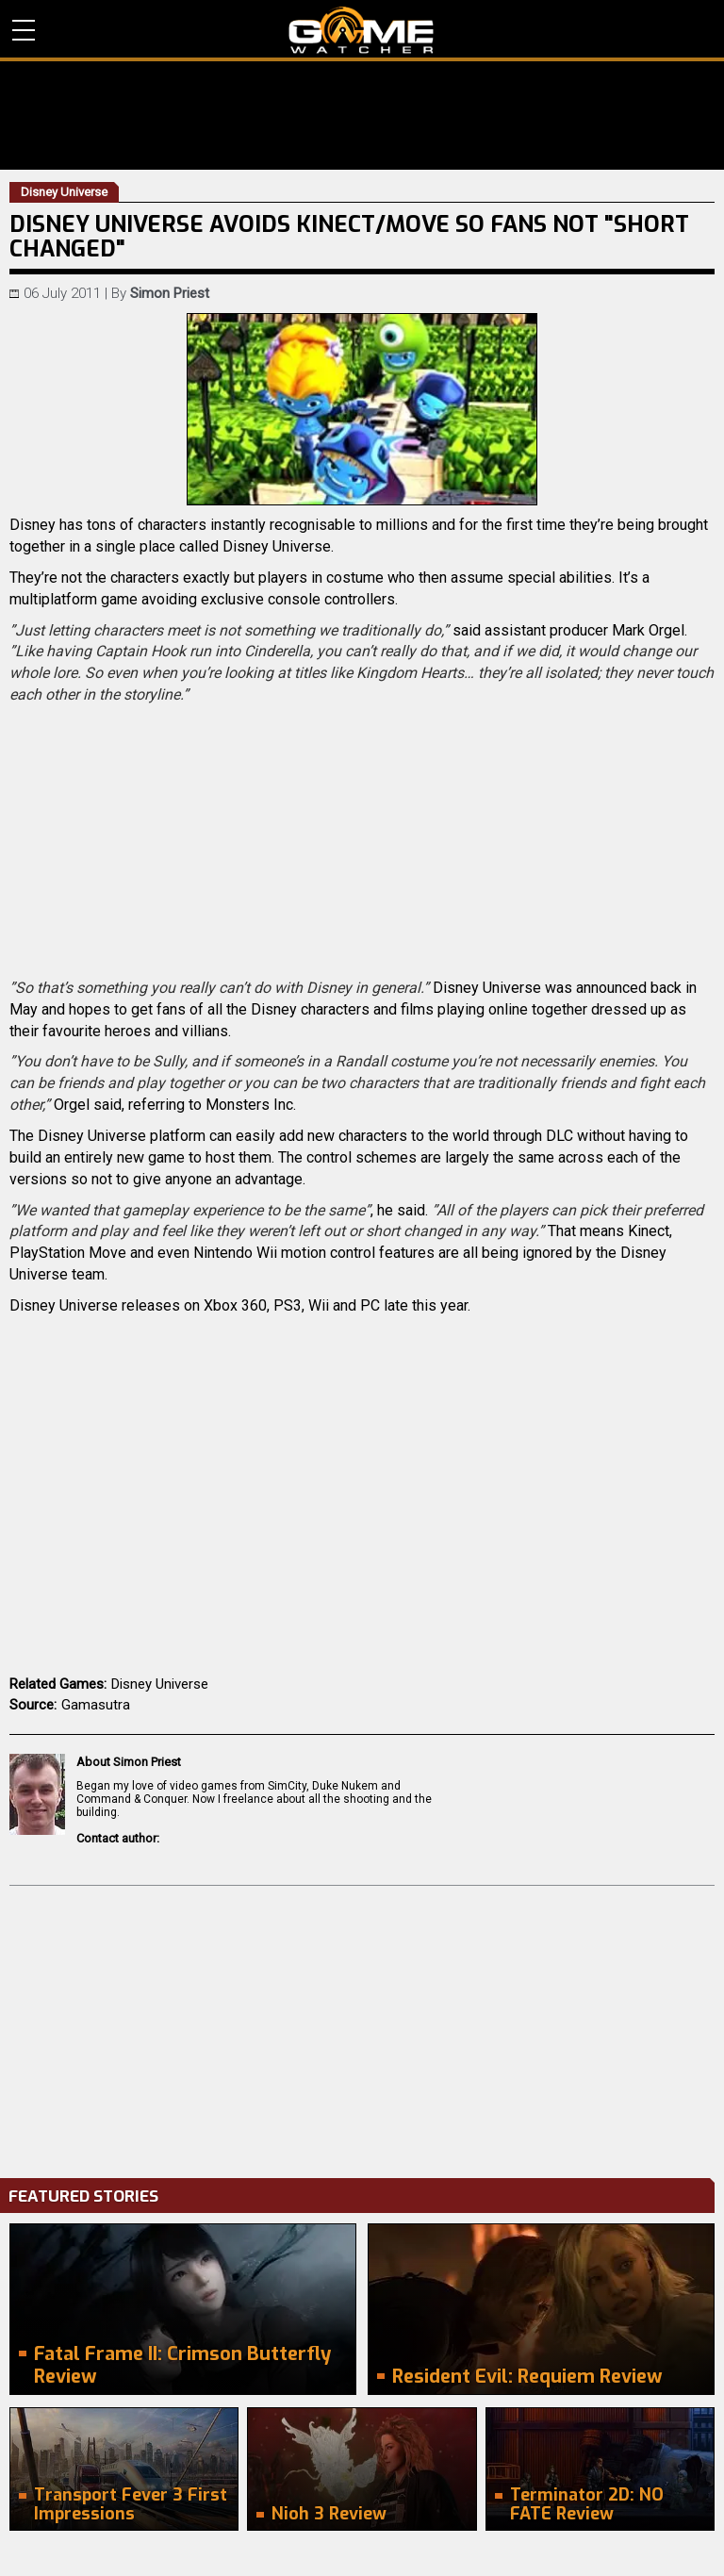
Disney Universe (159, 1684)
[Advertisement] (362, 2027)
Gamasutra (95, 1704)
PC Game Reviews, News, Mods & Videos (361, 30)
